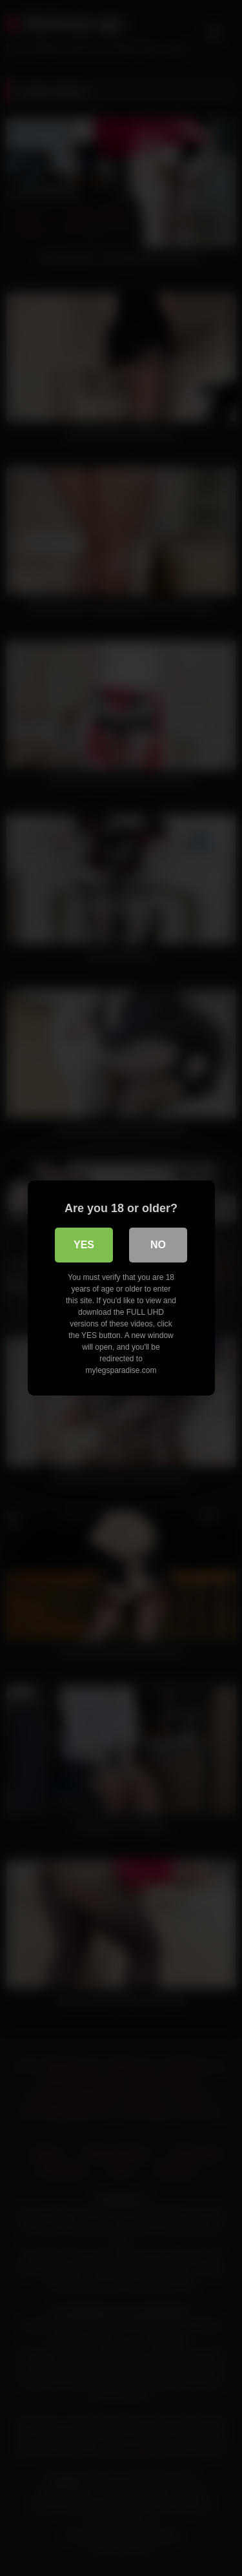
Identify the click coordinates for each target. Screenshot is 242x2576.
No (158, 1244)
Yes (84, 1244)
